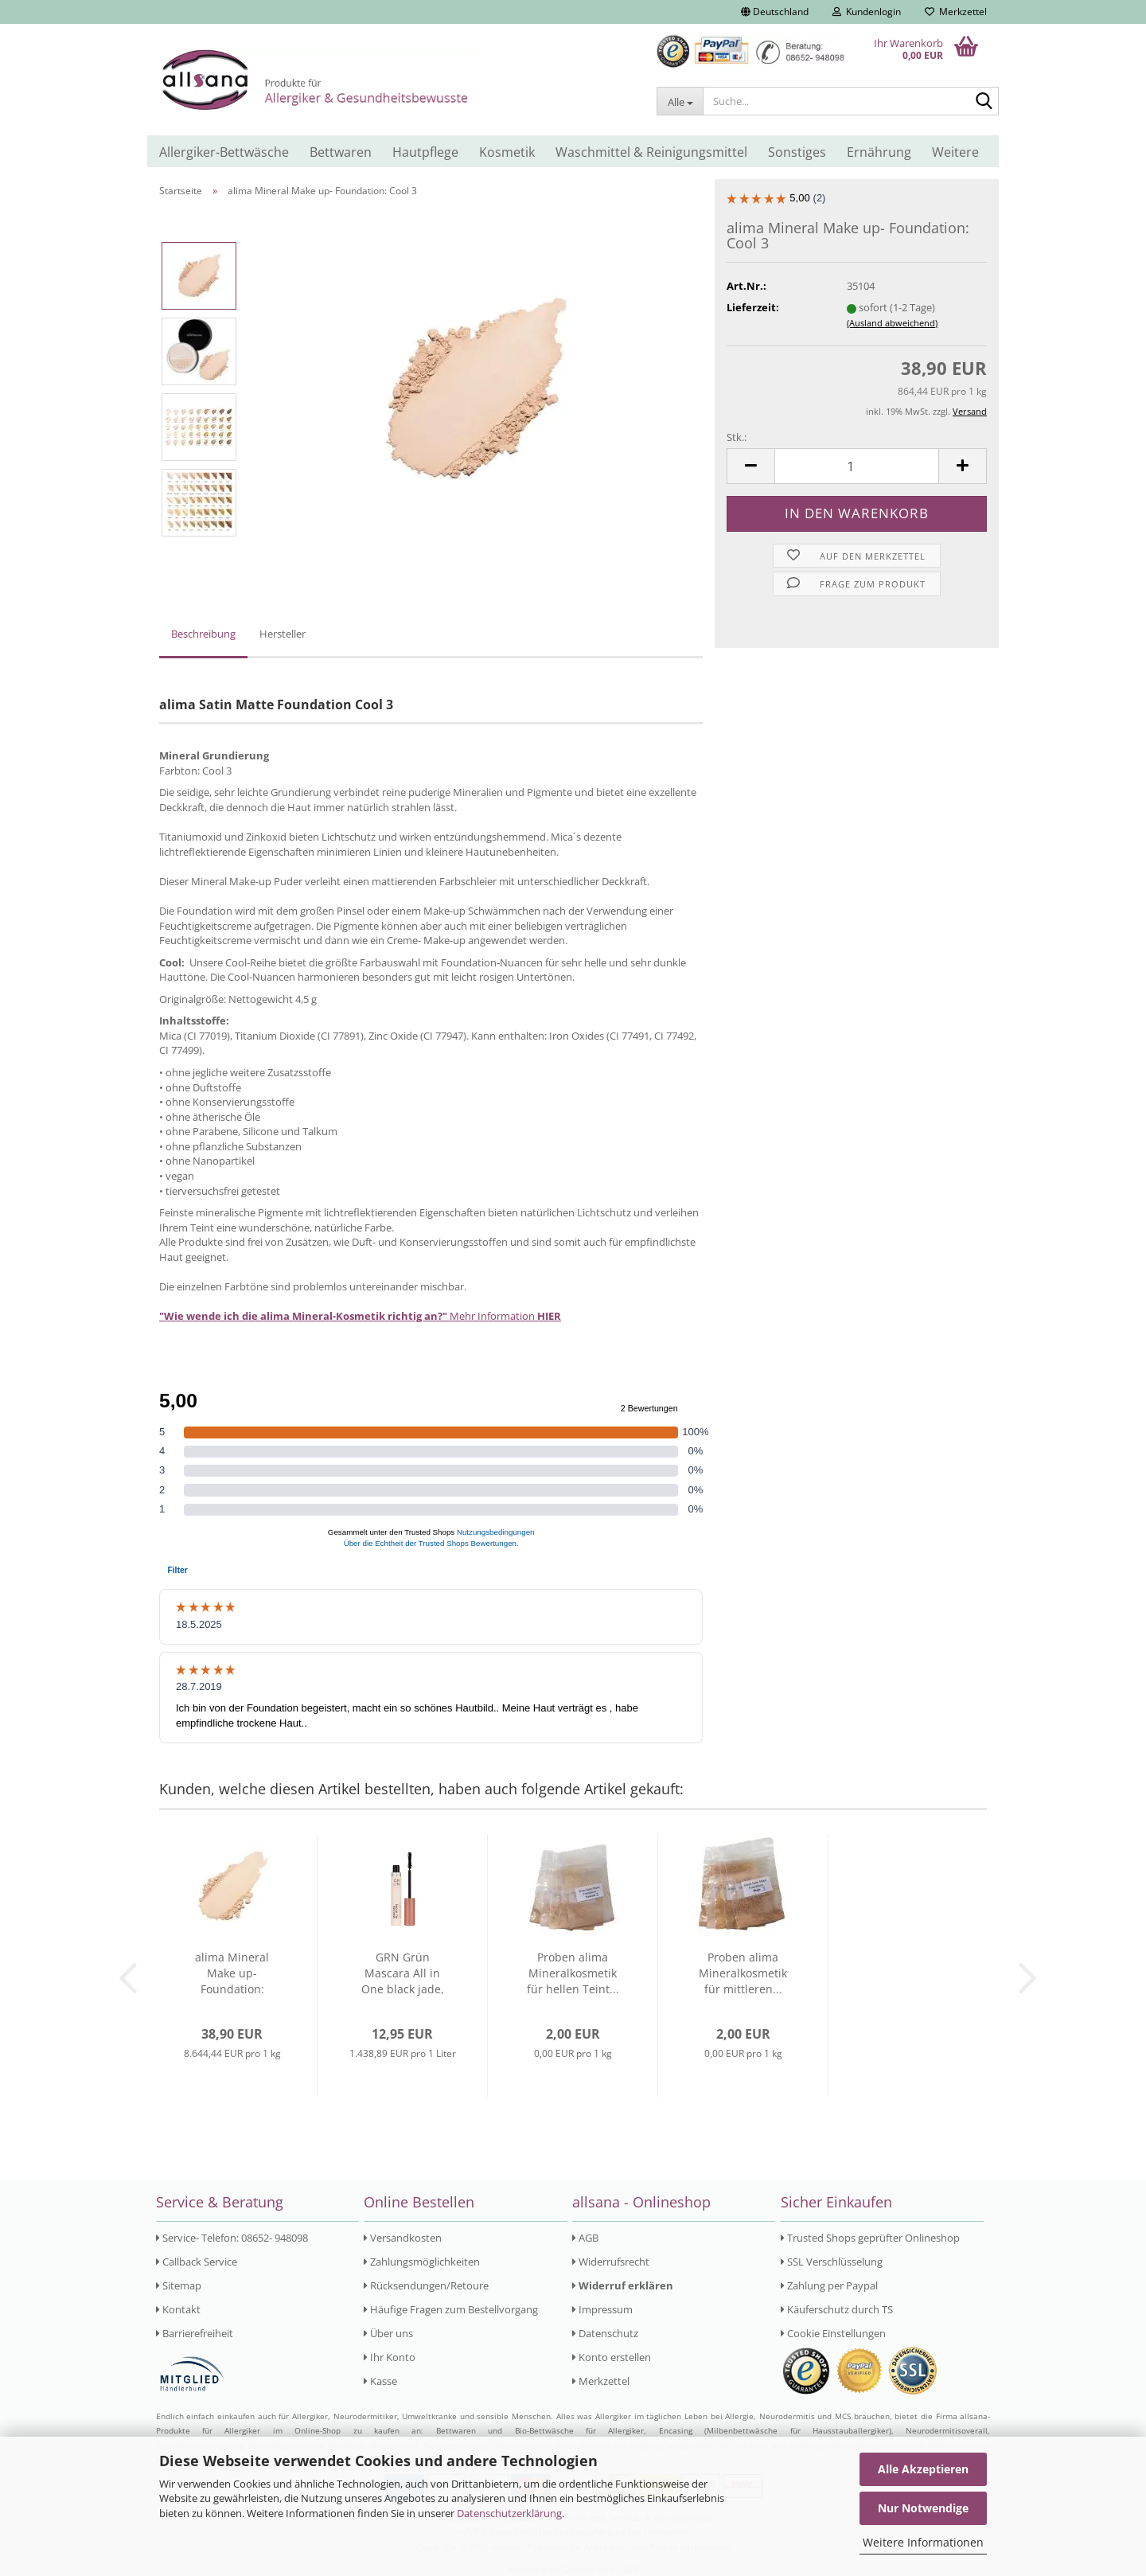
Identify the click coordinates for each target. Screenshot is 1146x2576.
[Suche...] (680, 101)
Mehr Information (360, 1316)
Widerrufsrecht (610, 2261)
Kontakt (178, 2309)
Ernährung (879, 152)
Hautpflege (425, 152)
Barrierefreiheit (194, 2333)
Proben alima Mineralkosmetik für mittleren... (743, 1973)
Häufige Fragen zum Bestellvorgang (451, 2309)
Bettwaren (341, 152)
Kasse (380, 2381)
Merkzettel (956, 11)
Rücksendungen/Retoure (426, 2285)
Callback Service (196, 2261)
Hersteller (282, 633)
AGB (585, 2238)
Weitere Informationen (923, 2542)
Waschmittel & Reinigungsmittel (651, 152)
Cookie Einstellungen (833, 2333)
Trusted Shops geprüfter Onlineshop (870, 2238)
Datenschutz (605, 2333)
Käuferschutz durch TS (837, 2309)
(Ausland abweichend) (892, 323)
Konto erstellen (611, 2357)
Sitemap (178, 2285)
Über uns (388, 2333)
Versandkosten (403, 2238)
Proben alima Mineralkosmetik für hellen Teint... (573, 1973)
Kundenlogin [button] (866, 11)
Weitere (955, 152)
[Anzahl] (856, 466)
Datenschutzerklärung (509, 2513)
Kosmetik (507, 152)
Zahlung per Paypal (829, 2285)
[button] (775, 12)
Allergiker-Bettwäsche (224, 152)
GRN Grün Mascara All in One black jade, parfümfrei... (402, 1973)
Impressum (602, 2309)
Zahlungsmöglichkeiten (422, 2261)
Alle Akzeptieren (923, 2468)
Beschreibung (203, 633)
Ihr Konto (389, 2357)
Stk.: (736, 437)
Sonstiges (797, 152)
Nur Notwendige (923, 2508)
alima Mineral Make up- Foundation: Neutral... (232, 1973)
